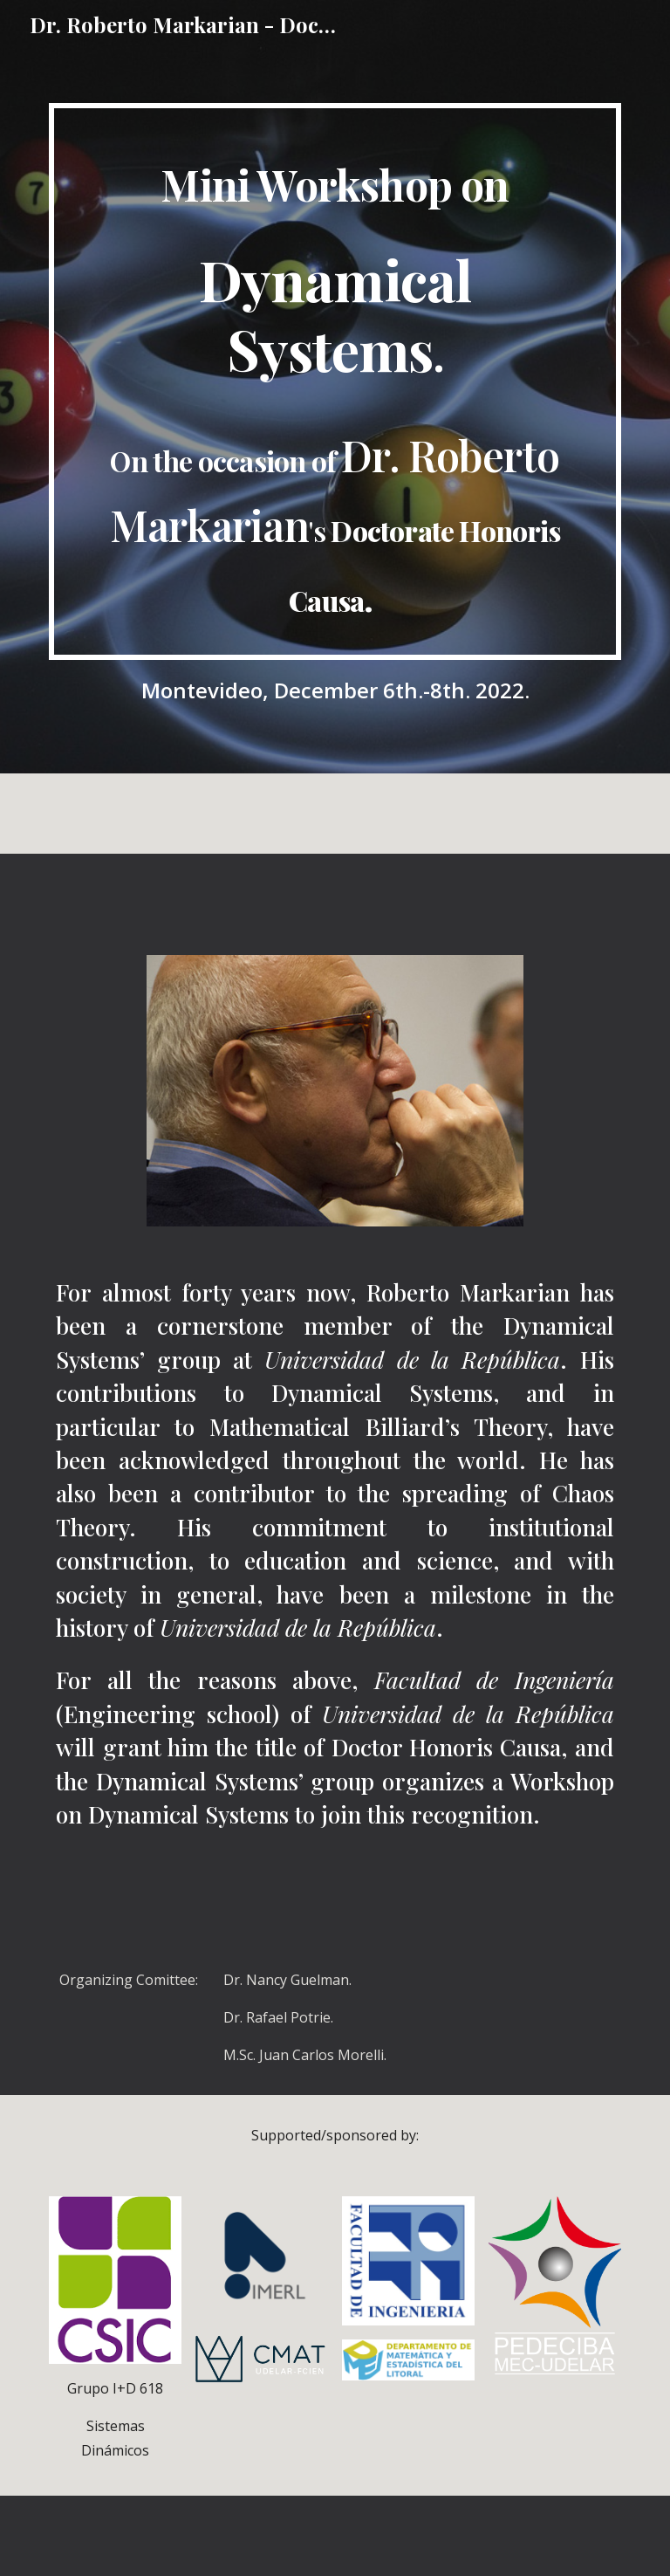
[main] (334, 381)
